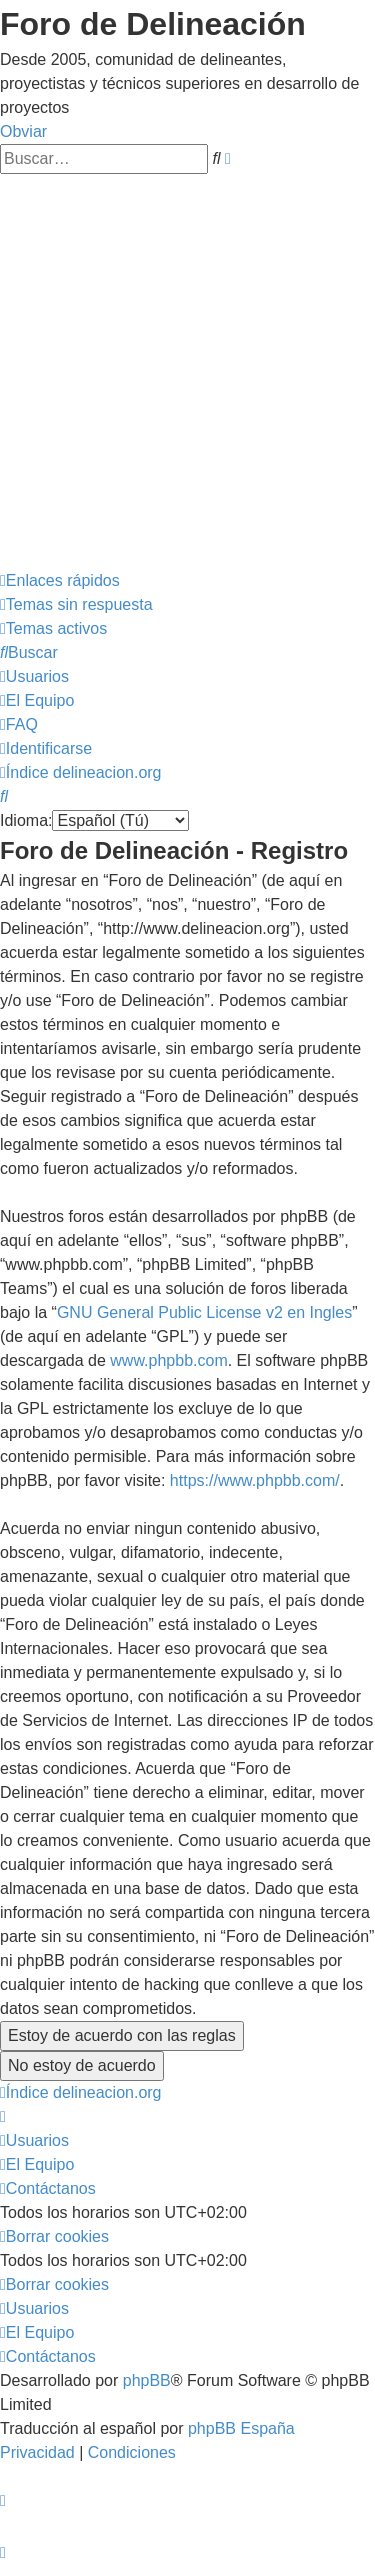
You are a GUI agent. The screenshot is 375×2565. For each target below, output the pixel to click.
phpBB (147, 2380)
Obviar (23, 131)
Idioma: (26, 820)
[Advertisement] (187, 371)
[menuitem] (76, 604)
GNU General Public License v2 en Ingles (204, 1312)
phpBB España (241, 2428)
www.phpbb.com (168, 1360)
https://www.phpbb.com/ (255, 1480)
